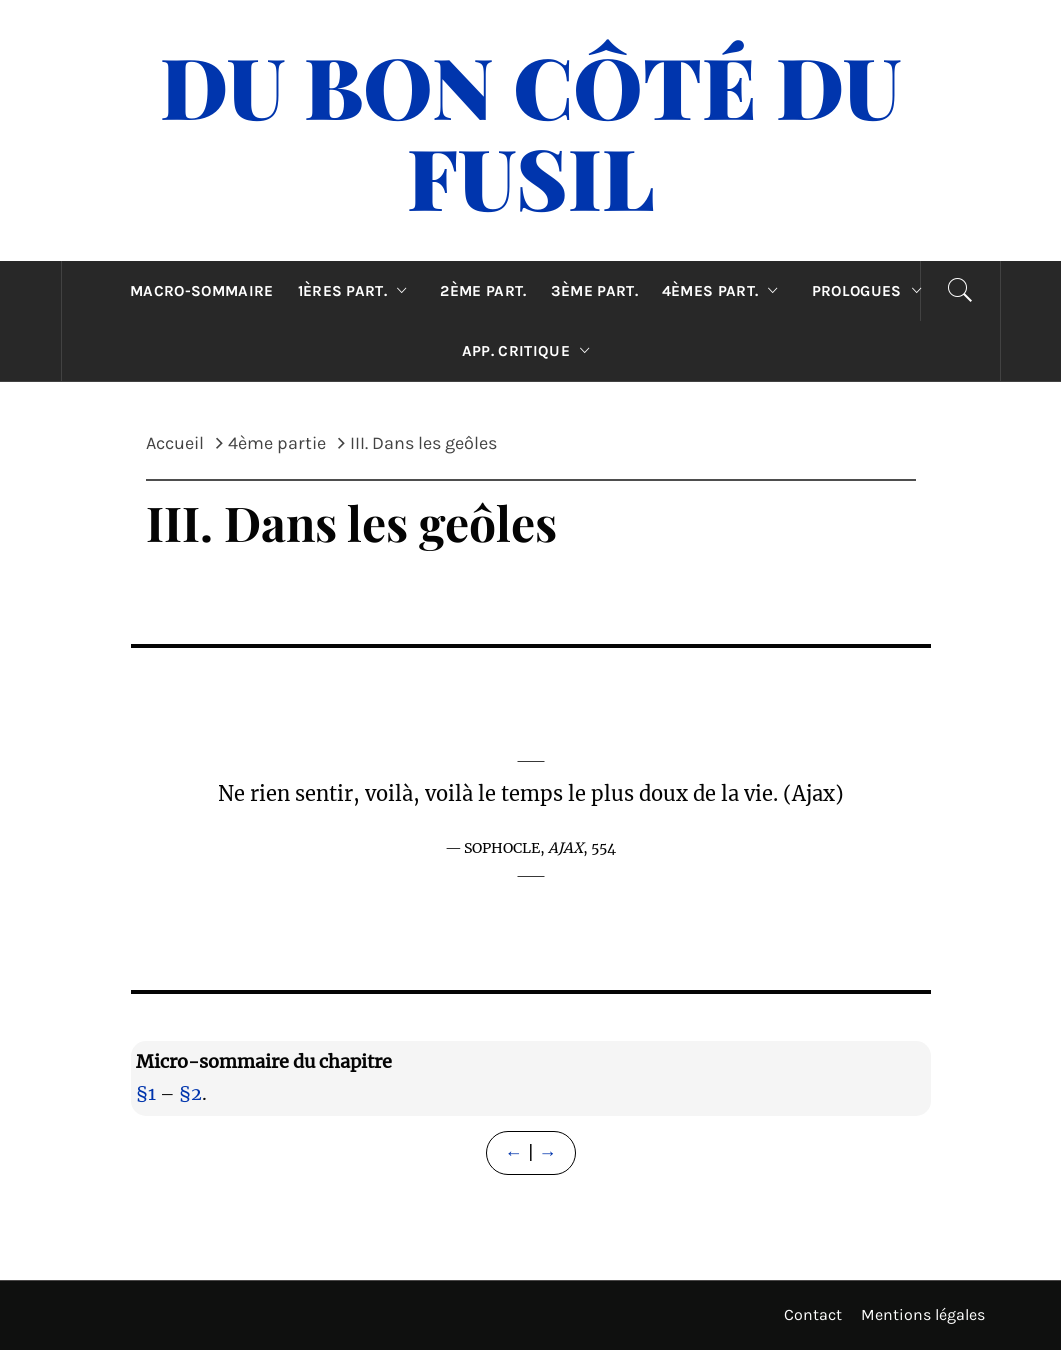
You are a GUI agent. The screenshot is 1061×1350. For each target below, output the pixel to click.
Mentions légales (923, 1314)
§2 (190, 1093)
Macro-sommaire (201, 291)
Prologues (871, 291)
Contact (813, 1314)
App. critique (531, 351)
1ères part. (357, 291)
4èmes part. (725, 291)
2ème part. (483, 291)
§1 (146, 1093)
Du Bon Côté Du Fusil (530, 130)
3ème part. (594, 291)
